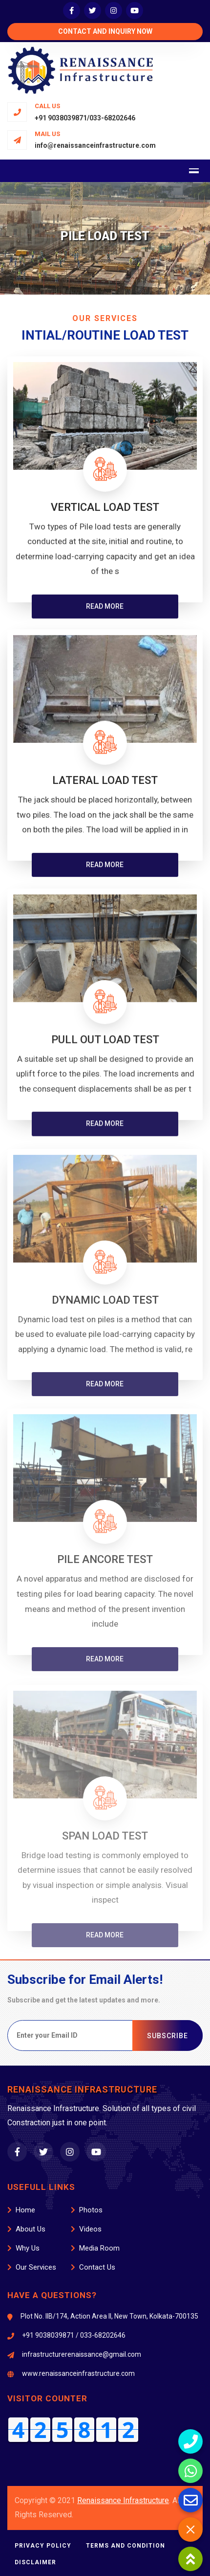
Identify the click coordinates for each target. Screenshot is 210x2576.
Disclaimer (35, 2562)
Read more (105, 611)
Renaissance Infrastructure (123, 2500)
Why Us (23, 2248)
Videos (86, 2229)
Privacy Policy (43, 2545)
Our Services (31, 2267)
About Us (26, 2229)
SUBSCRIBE (167, 2036)
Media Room (95, 2248)
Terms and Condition (125, 2545)
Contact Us (93, 2267)
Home (21, 2210)
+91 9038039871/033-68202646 (85, 118)
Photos (87, 2210)
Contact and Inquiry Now (105, 31)
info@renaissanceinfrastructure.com (95, 145)
